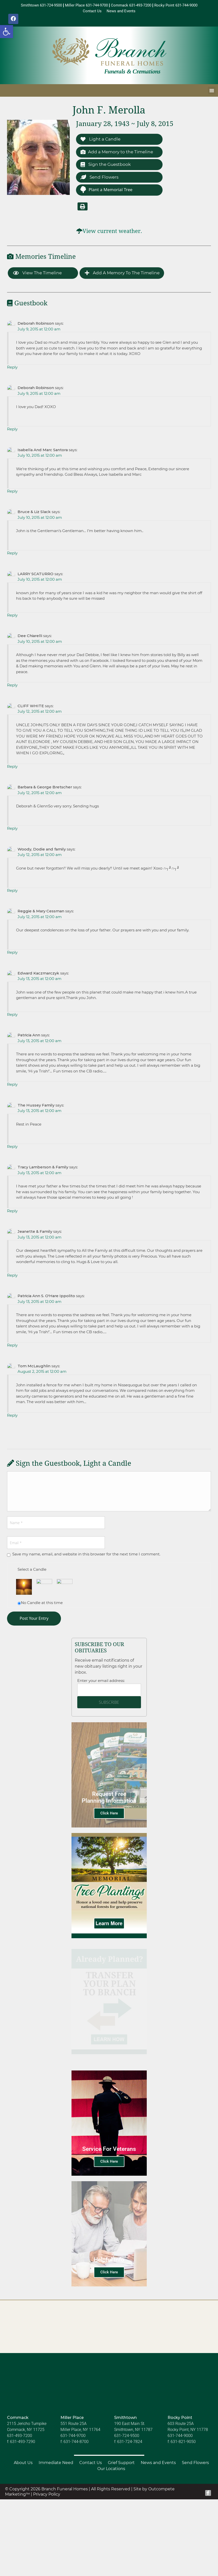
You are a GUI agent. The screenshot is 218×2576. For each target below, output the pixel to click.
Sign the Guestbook (106, 167)
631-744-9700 (73, 2512)
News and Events (158, 2539)
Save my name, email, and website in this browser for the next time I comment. (86, 1557)
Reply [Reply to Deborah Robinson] (12, 370)
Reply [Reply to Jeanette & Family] (12, 1278)
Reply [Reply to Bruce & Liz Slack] (12, 556)
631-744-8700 (76, 2518)
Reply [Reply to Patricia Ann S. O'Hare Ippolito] (12, 1348)
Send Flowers (100, 180)
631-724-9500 (126, 2512)
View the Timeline (37, 276)
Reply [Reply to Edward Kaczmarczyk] (12, 1017)
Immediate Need (56, 2539)
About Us (23, 2539)
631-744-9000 (180, 2512)
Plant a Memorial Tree (106, 192)
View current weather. (112, 234)
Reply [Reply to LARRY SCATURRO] (12, 618)
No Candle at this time (42, 1606)
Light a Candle (100, 141)
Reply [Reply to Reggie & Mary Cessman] (12, 955)
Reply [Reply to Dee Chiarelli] (12, 688)
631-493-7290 (22, 2518)
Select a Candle (32, 1572)
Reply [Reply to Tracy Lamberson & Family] (12, 1214)
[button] (6, 31)
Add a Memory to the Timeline (117, 154)
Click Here (109, 1816)
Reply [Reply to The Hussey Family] (12, 1149)
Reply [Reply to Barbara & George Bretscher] (12, 831)
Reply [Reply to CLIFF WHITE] (12, 769)
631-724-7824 (129, 2518)
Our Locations (111, 2545)
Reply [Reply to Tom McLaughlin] (12, 1418)
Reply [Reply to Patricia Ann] (12, 1087)
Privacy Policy (46, 2570)
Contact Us (90, 2539)
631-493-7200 (19, 2512)
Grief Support (121, 2539)
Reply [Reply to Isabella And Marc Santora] (12, 494)
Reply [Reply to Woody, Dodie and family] (12, 893)
